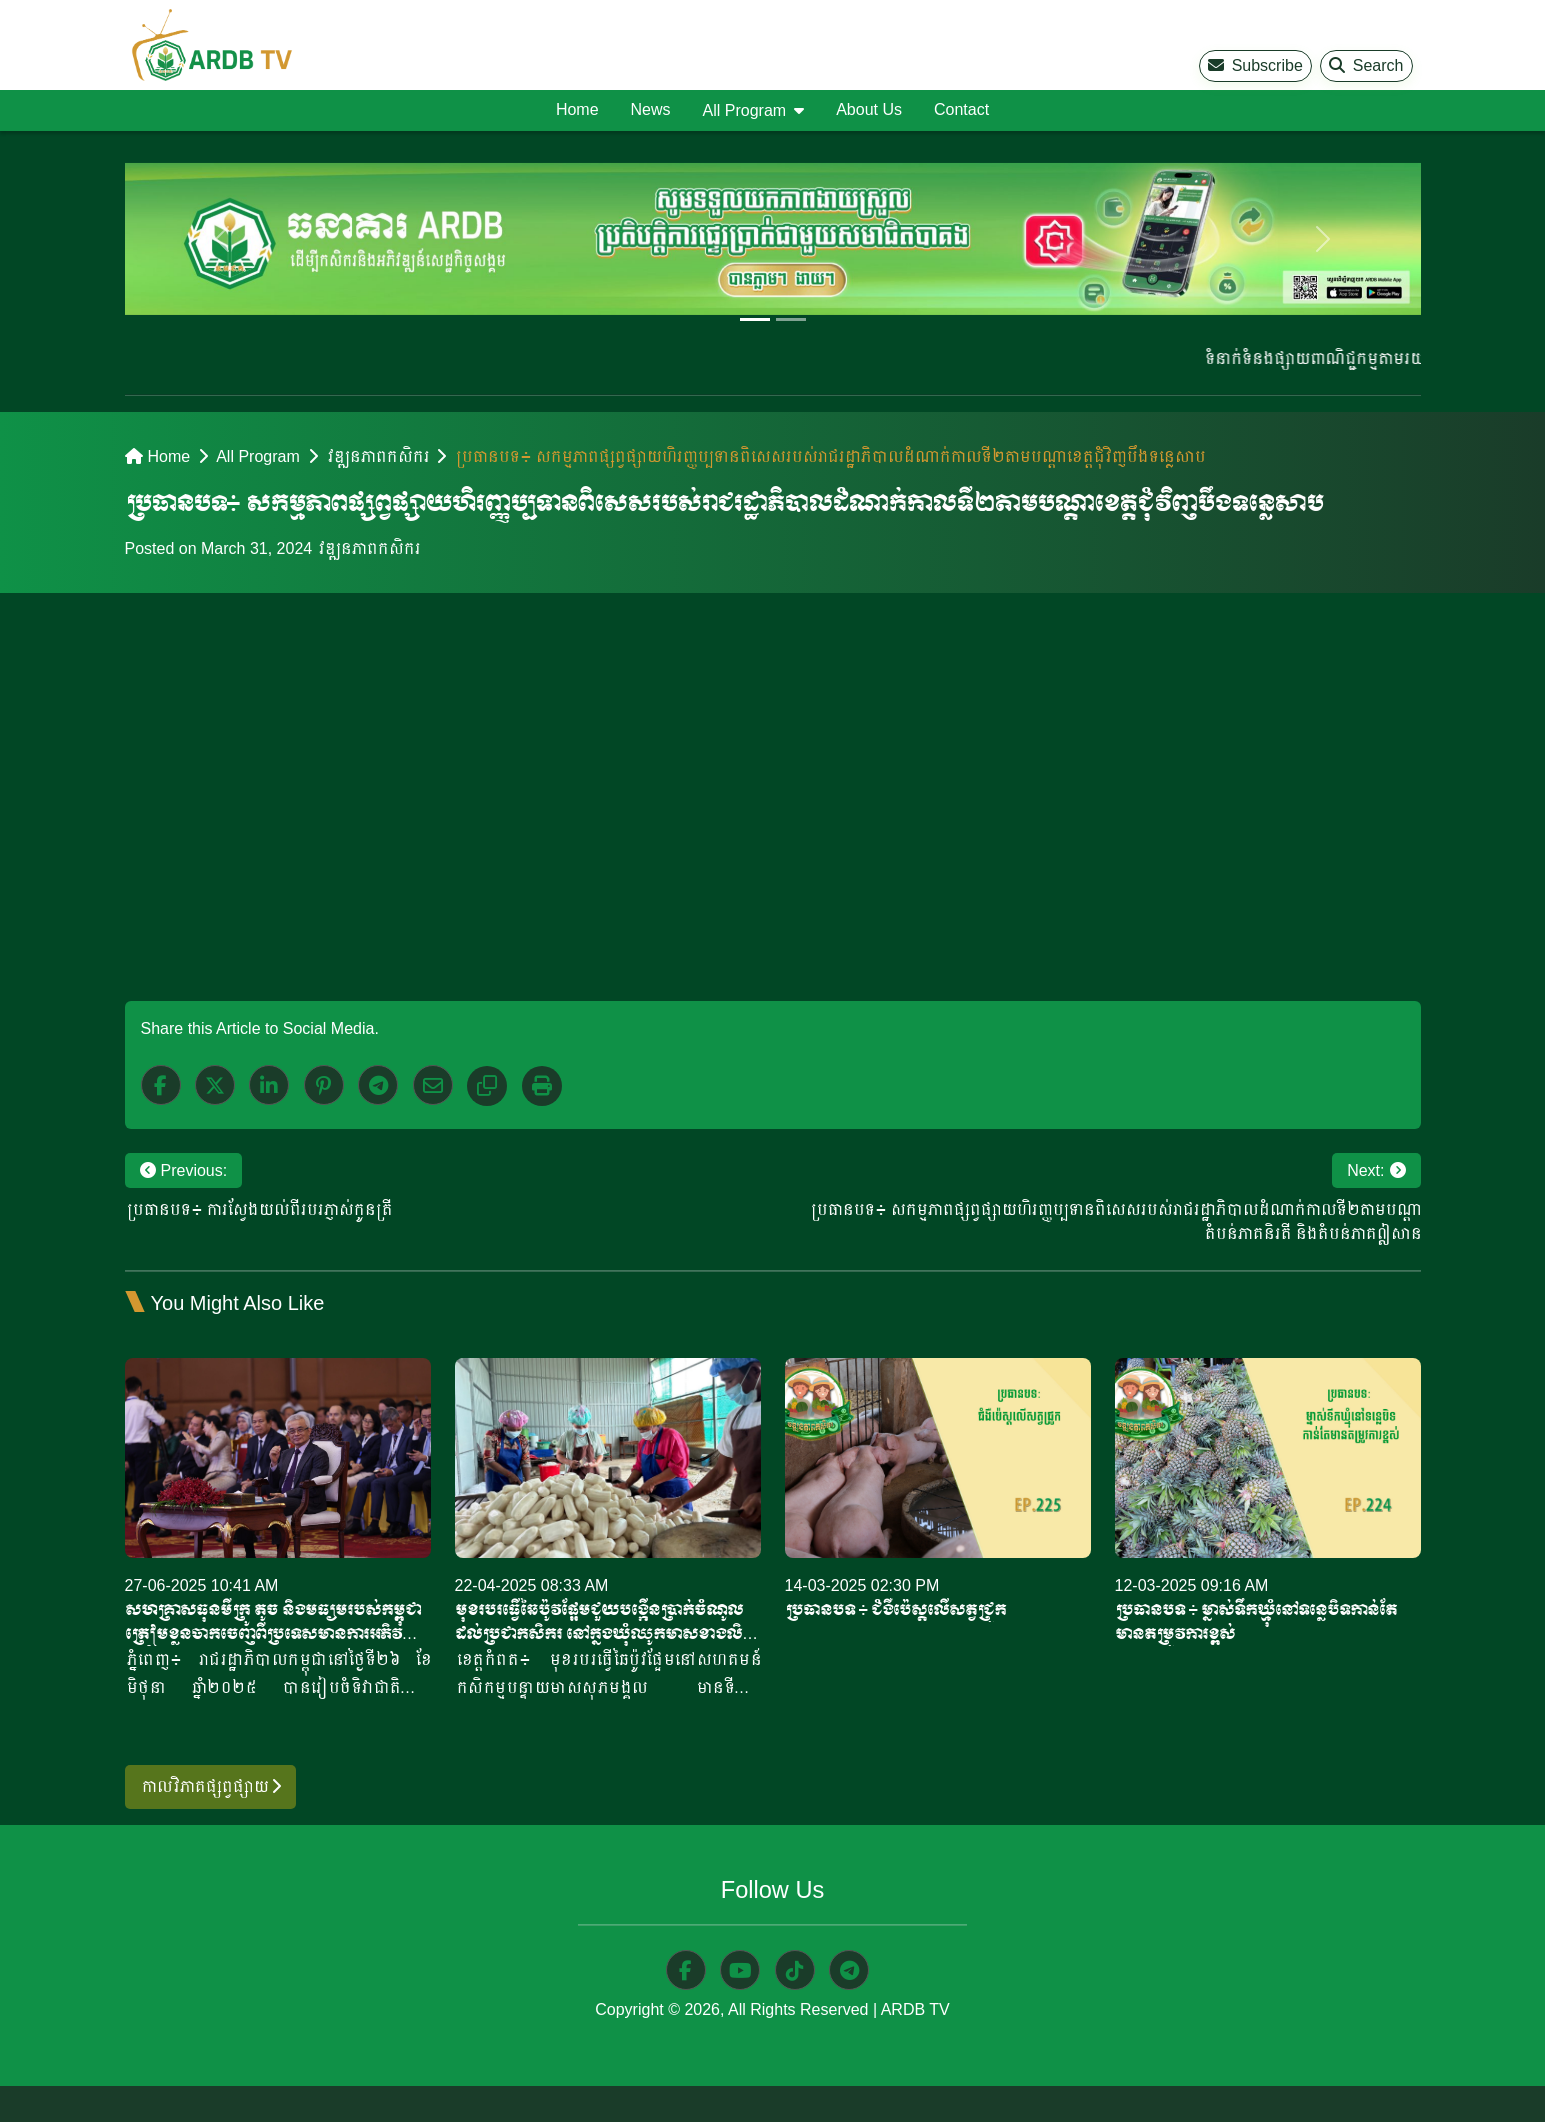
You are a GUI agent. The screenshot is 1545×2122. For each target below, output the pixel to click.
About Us (869, 109)
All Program (258, 456)
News (651, 109)
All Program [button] (745, 110)
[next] (1323, 239)
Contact (961, 109)
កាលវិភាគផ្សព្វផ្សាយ (210, 1786)
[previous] (222, 239)
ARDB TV (915, 2010)
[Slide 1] (755, 319)
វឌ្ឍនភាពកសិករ (377, 456)
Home (577, 109)
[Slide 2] (791, 319)
